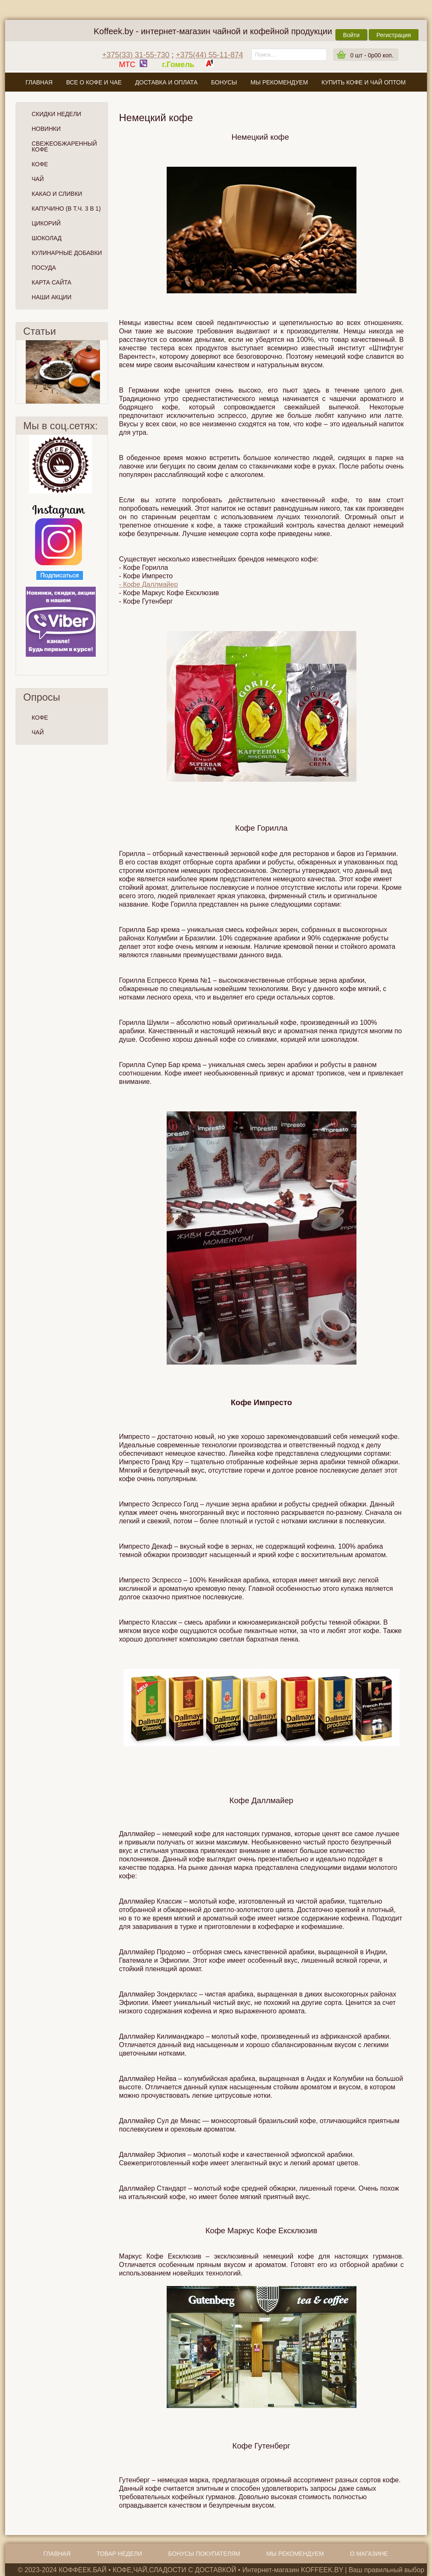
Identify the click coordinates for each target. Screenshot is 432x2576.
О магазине (216, 102)
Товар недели (119, 2553)
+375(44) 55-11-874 (209, 55)
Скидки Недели (56, 114)
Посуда (44, 267)
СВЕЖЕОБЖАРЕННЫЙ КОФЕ (64, 146)
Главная (38, 82)
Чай (38, 179)
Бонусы (224, 82)
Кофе (40, 164)
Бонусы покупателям (204, 2553)
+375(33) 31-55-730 (136, 55)
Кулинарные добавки (67, 252)
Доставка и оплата (166, 82)
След (104, 371)
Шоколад (47, 238)
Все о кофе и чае (94, 82)
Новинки (46, 128)
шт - (371, 55)
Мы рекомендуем (279, 82)
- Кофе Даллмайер (148, 584)
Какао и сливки (57, 193)
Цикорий (46, 223)
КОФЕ (40, 717)
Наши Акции (51, 297)
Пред (19, 371)
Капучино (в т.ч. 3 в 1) (66, 208)
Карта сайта (51, 282)
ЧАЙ (38, 732)
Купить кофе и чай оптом (363, 82)
